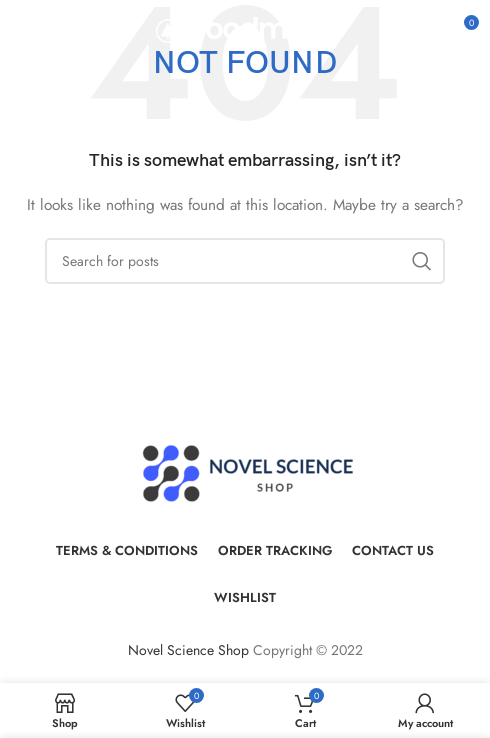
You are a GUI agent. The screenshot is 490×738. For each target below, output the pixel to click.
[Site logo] (245, 28)
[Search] (245, 261)
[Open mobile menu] (48, 30)
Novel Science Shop (188, 650)
